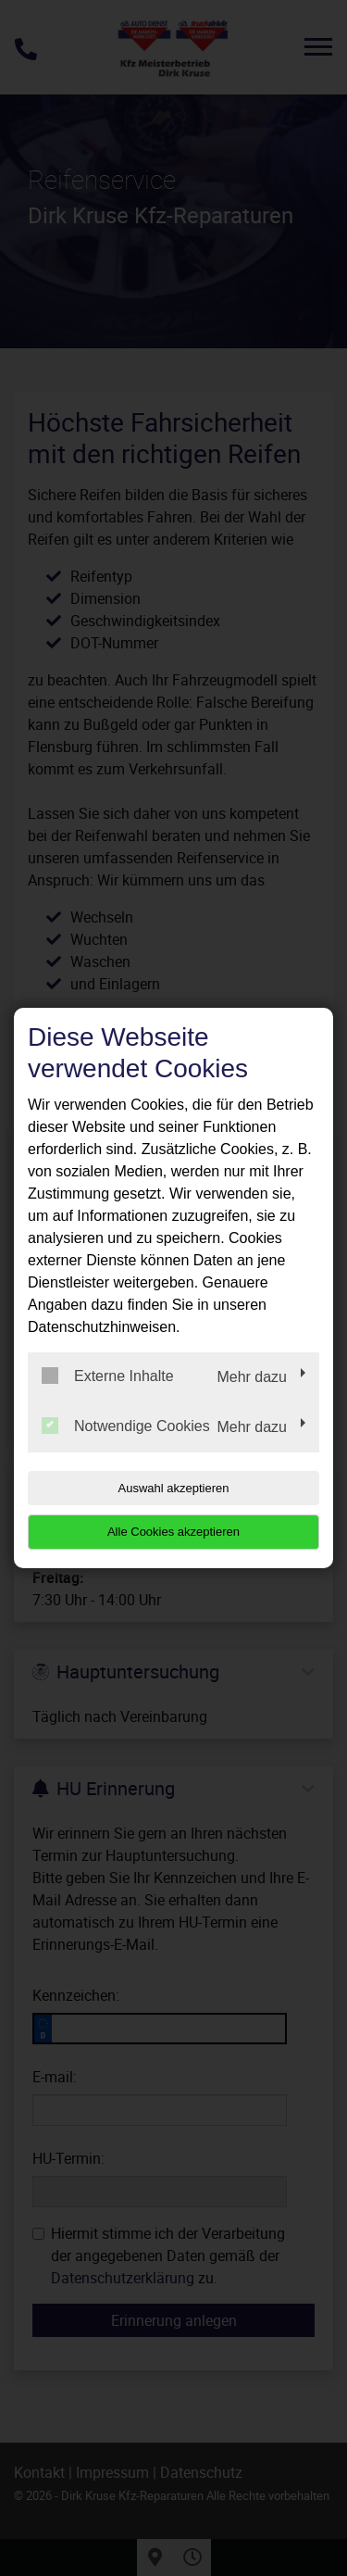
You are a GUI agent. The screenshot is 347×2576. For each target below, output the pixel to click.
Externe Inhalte (108, 1375)
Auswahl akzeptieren (173, 1488)
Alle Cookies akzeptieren (173, 1532)
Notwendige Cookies (126, 1425)
